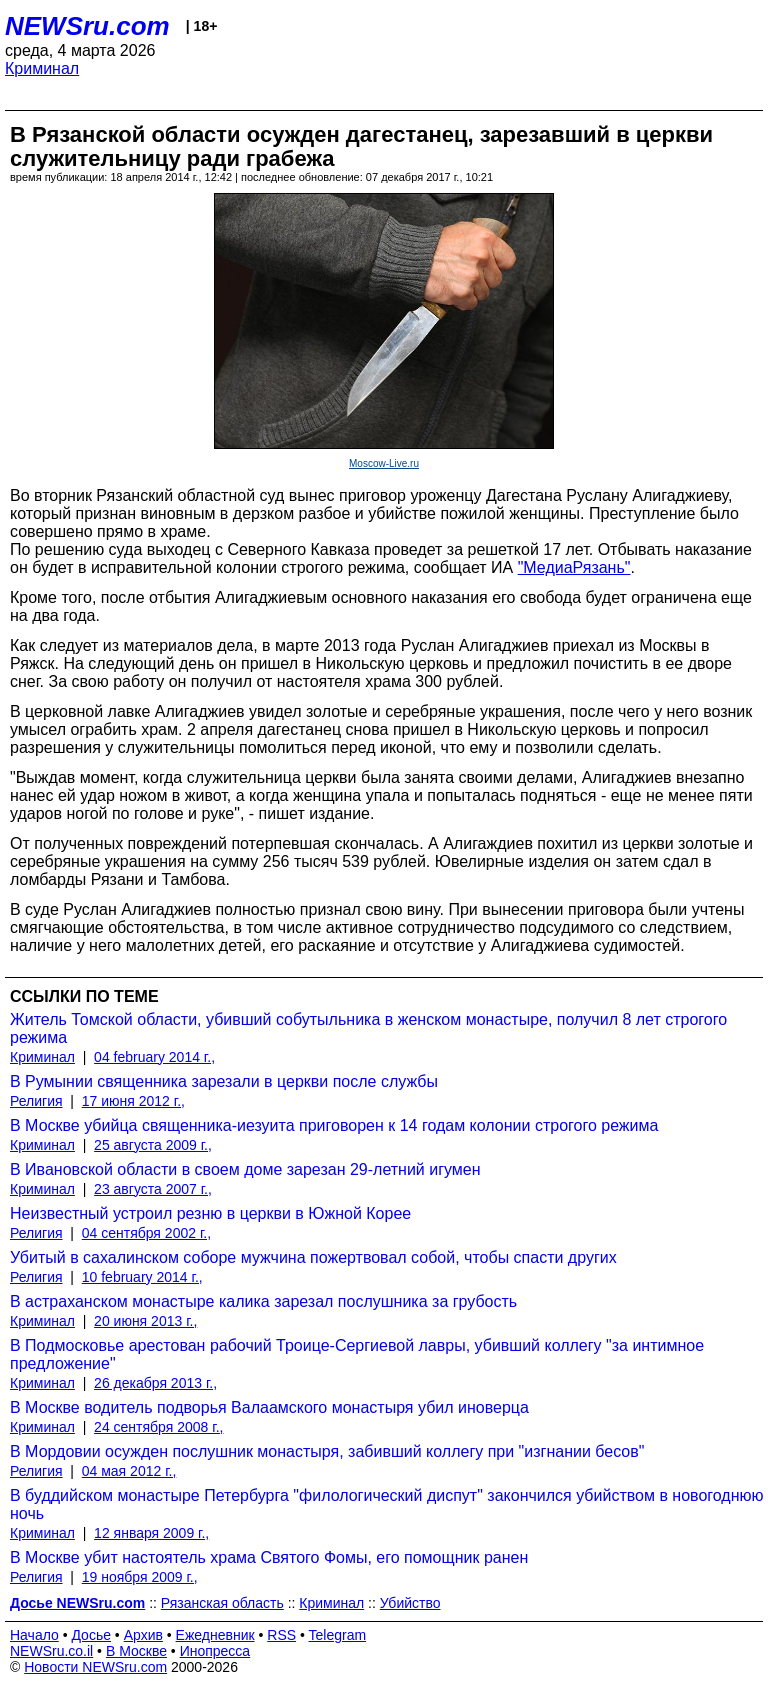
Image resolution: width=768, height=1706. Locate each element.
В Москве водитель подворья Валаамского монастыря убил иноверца (269, 1407)
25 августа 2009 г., (153, 1145)
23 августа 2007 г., (153, 1189)
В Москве (136, 1651)
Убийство (410, 1603)
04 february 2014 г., (154, 1057)
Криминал (42, 68)
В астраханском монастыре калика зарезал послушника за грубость (263, 1301)
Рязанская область (222, 1603)
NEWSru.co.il (51, 1651)
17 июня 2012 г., (133, 1101)
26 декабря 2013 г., (155, 1383)
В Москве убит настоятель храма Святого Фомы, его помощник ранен (269, 1557)
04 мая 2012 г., (129, 1471)
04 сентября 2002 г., (146, 1233)
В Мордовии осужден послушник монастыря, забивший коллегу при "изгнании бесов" (327, 1451)
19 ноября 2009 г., (140, 1577)
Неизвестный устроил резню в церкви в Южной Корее (210, 1213)
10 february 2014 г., (142, 1277)
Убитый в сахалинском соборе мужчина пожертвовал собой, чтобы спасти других (313, 1257)
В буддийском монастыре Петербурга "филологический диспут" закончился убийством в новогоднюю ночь (387, 1504)
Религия (36, 1101)
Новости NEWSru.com (95, 1667)
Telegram (338, 1635)
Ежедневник (215, 1635)
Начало (34, 1635)
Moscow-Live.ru (384, 463)
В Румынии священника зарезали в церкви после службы (224, 1081)
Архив (143, 1635)
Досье (91, 1635)
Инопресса (215, 1651)
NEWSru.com (87, 26)
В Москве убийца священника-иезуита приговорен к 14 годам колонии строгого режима (334, 1125)
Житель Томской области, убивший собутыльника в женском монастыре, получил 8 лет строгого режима (368, 1028)
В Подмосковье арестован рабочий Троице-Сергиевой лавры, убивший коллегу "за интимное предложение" (357, 1354)
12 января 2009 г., (151, 1533)
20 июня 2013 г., (145, 1321)
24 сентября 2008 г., (158, 1427)
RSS (281, 1635)
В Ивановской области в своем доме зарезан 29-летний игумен (245, 1169)
